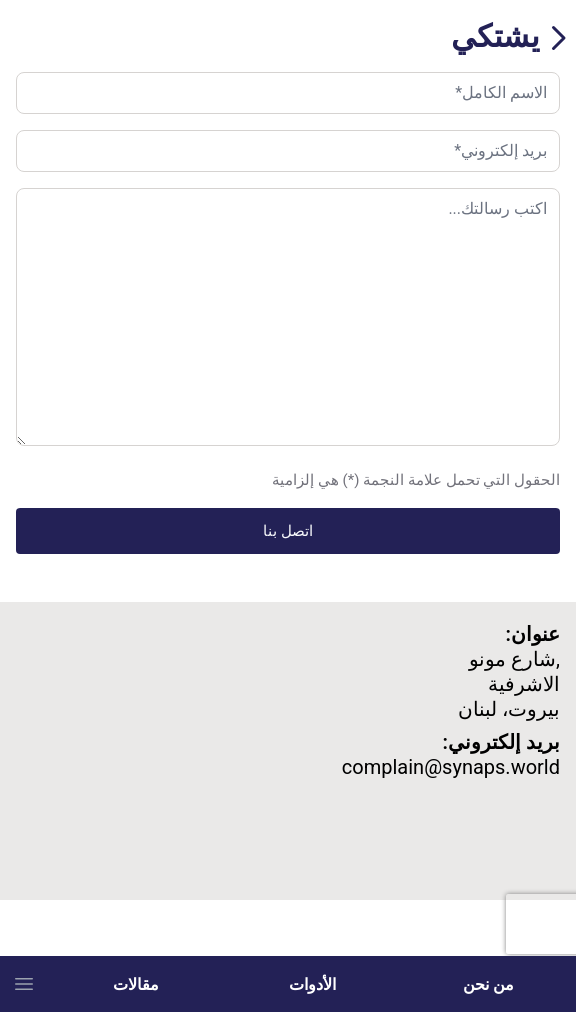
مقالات (136, 984)
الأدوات (312, 984)
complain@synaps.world (451, 767)
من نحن (488, 984)
